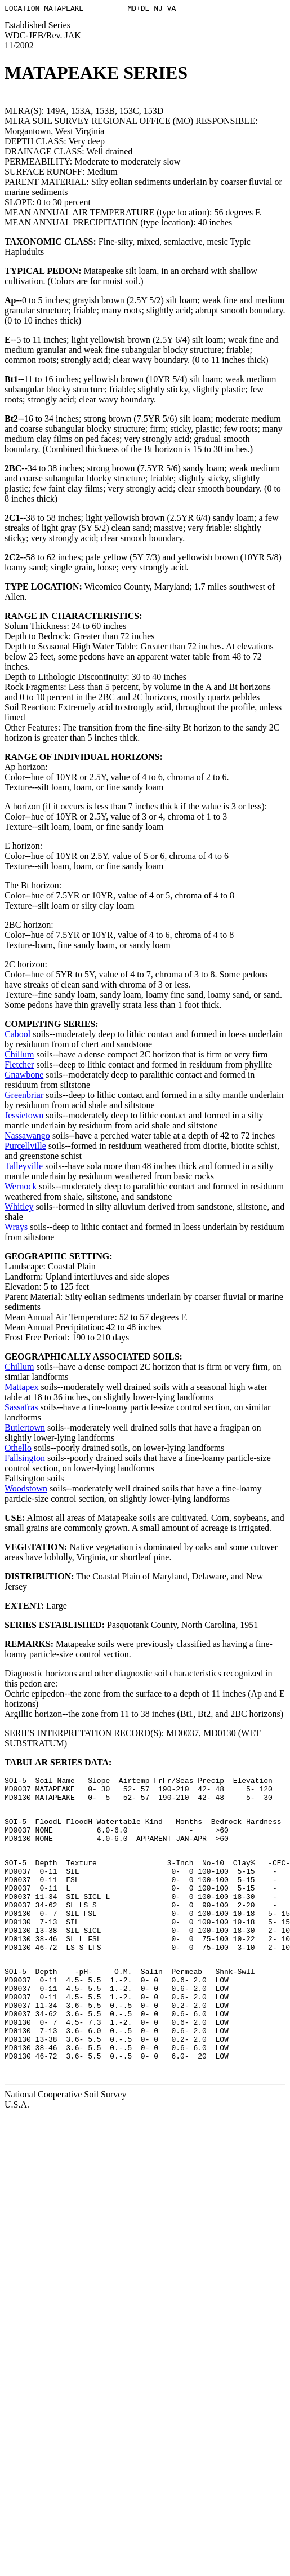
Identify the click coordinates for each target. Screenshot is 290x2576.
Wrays (16, 1228)
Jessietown (24, 1117)
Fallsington (25, 1459)
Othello (18, 1449)
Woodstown (26, 1490)
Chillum (19, 1056)
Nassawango (27, 1137)
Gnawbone (24, 1076)
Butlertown (25, 1429)
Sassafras (21, 1409)
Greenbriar (24, 1096)
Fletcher (19, 1066)
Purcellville (25, 1147)
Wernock (21, 1188)
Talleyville (24, 1167)
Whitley (19, 1208)
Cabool (17, 1036)
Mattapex (21, 1388)
